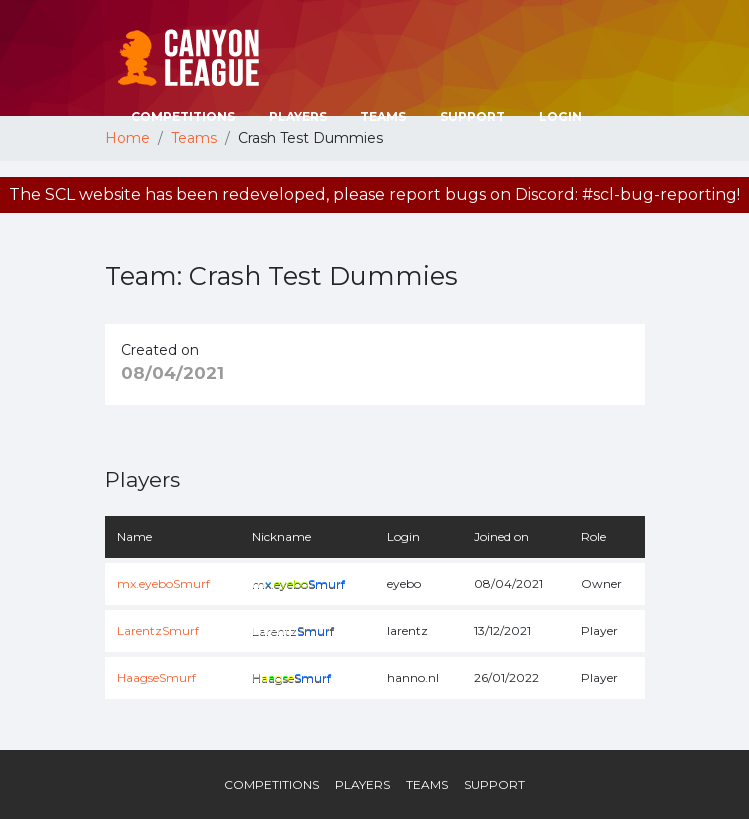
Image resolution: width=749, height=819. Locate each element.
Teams (383, 116)
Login (560, 116)
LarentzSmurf (158, 630)
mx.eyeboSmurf (163, 583)
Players (298, 116)
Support (472, 116)
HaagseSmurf (156, 677)
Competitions (183, 116)
